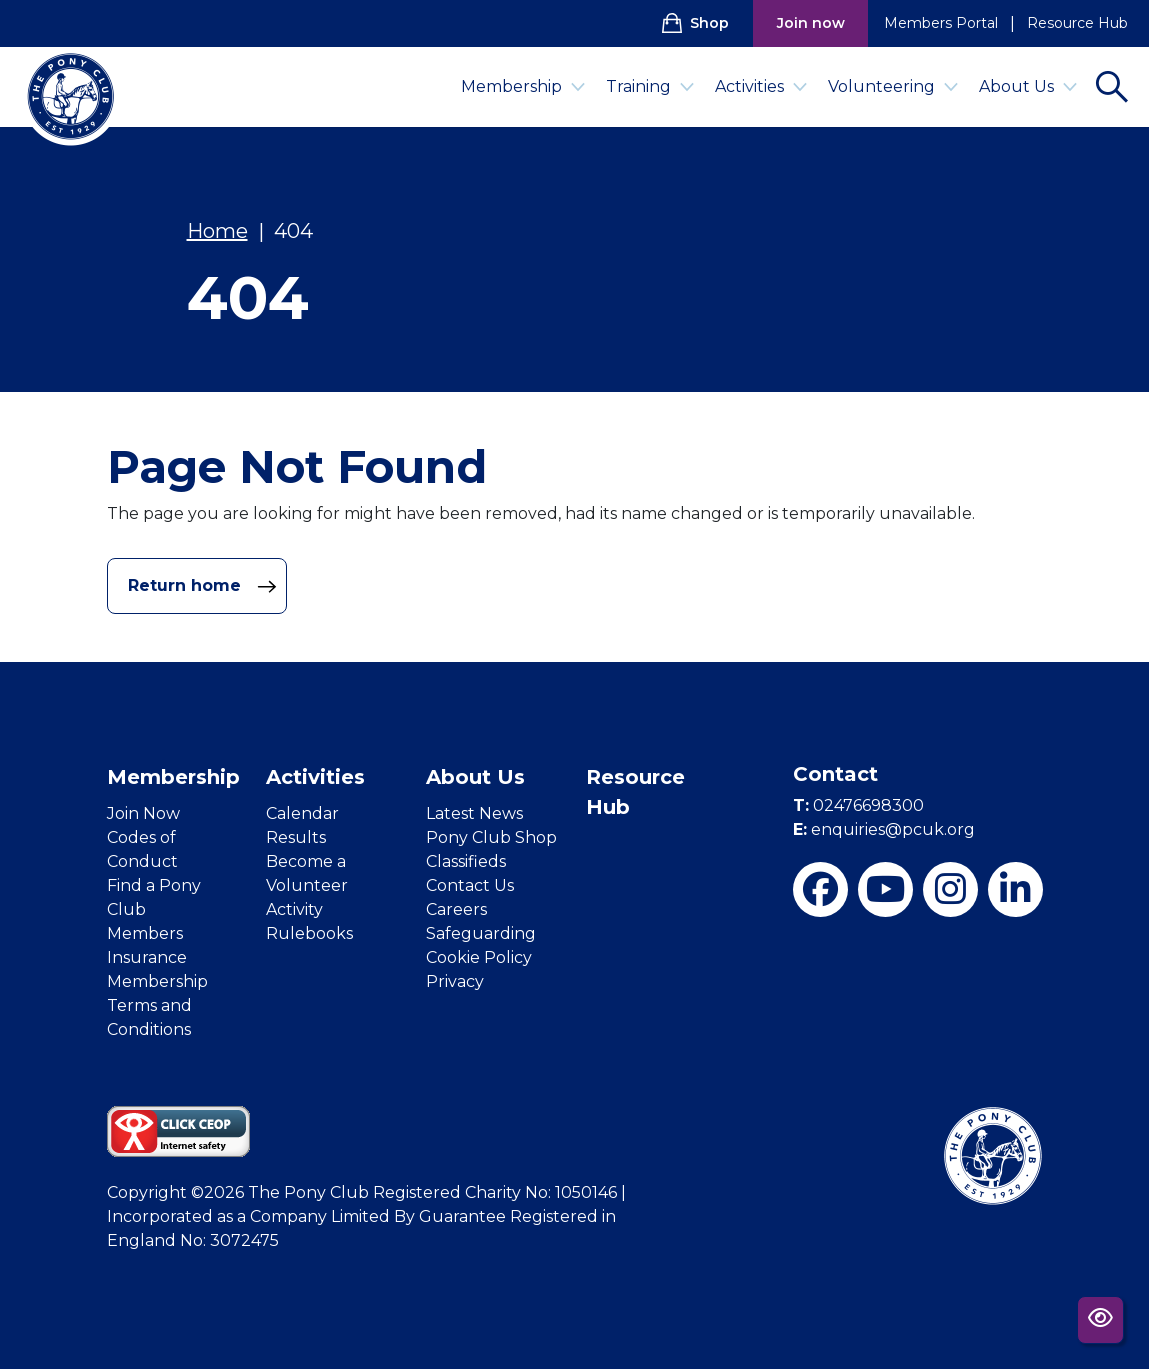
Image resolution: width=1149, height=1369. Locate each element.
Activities (761, 86)
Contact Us (470, 885)
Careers (456, 909)
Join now (811, 23)
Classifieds (466, 861)
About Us (1028, 86)
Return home (202, 586)
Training (650, 86)
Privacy (455, 981)
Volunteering (893, 86)
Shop (695, 23)
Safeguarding (481, 933)
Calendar (302, 813)
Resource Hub (1077, 23)
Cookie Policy (479, 957)
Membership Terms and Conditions (157, 1005)
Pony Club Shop (491, 837)
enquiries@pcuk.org (884, 829)
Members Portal (941, 23)
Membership (523, 86)
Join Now (143, 813)
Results (296, 837)
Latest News (474, 813)
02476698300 (858, 805)
